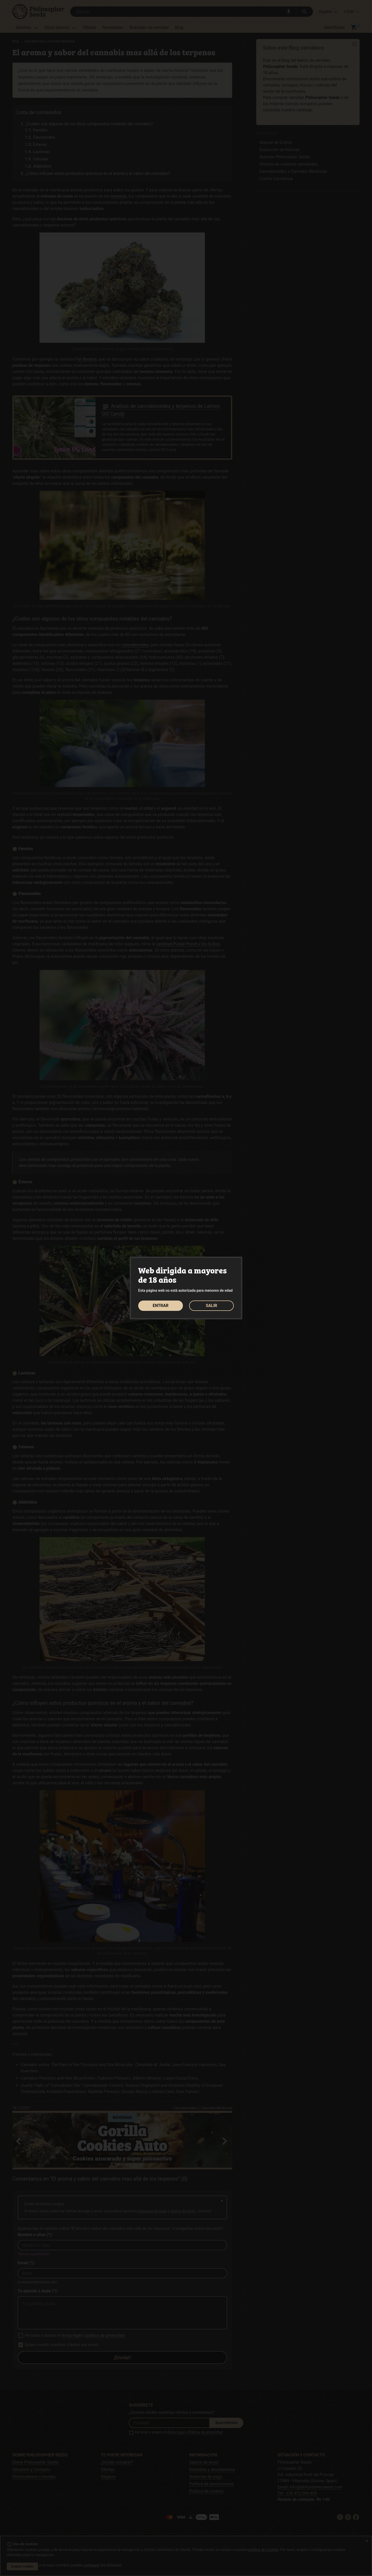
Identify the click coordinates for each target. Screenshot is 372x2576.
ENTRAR (160, 1305)
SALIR (211, 1305)
